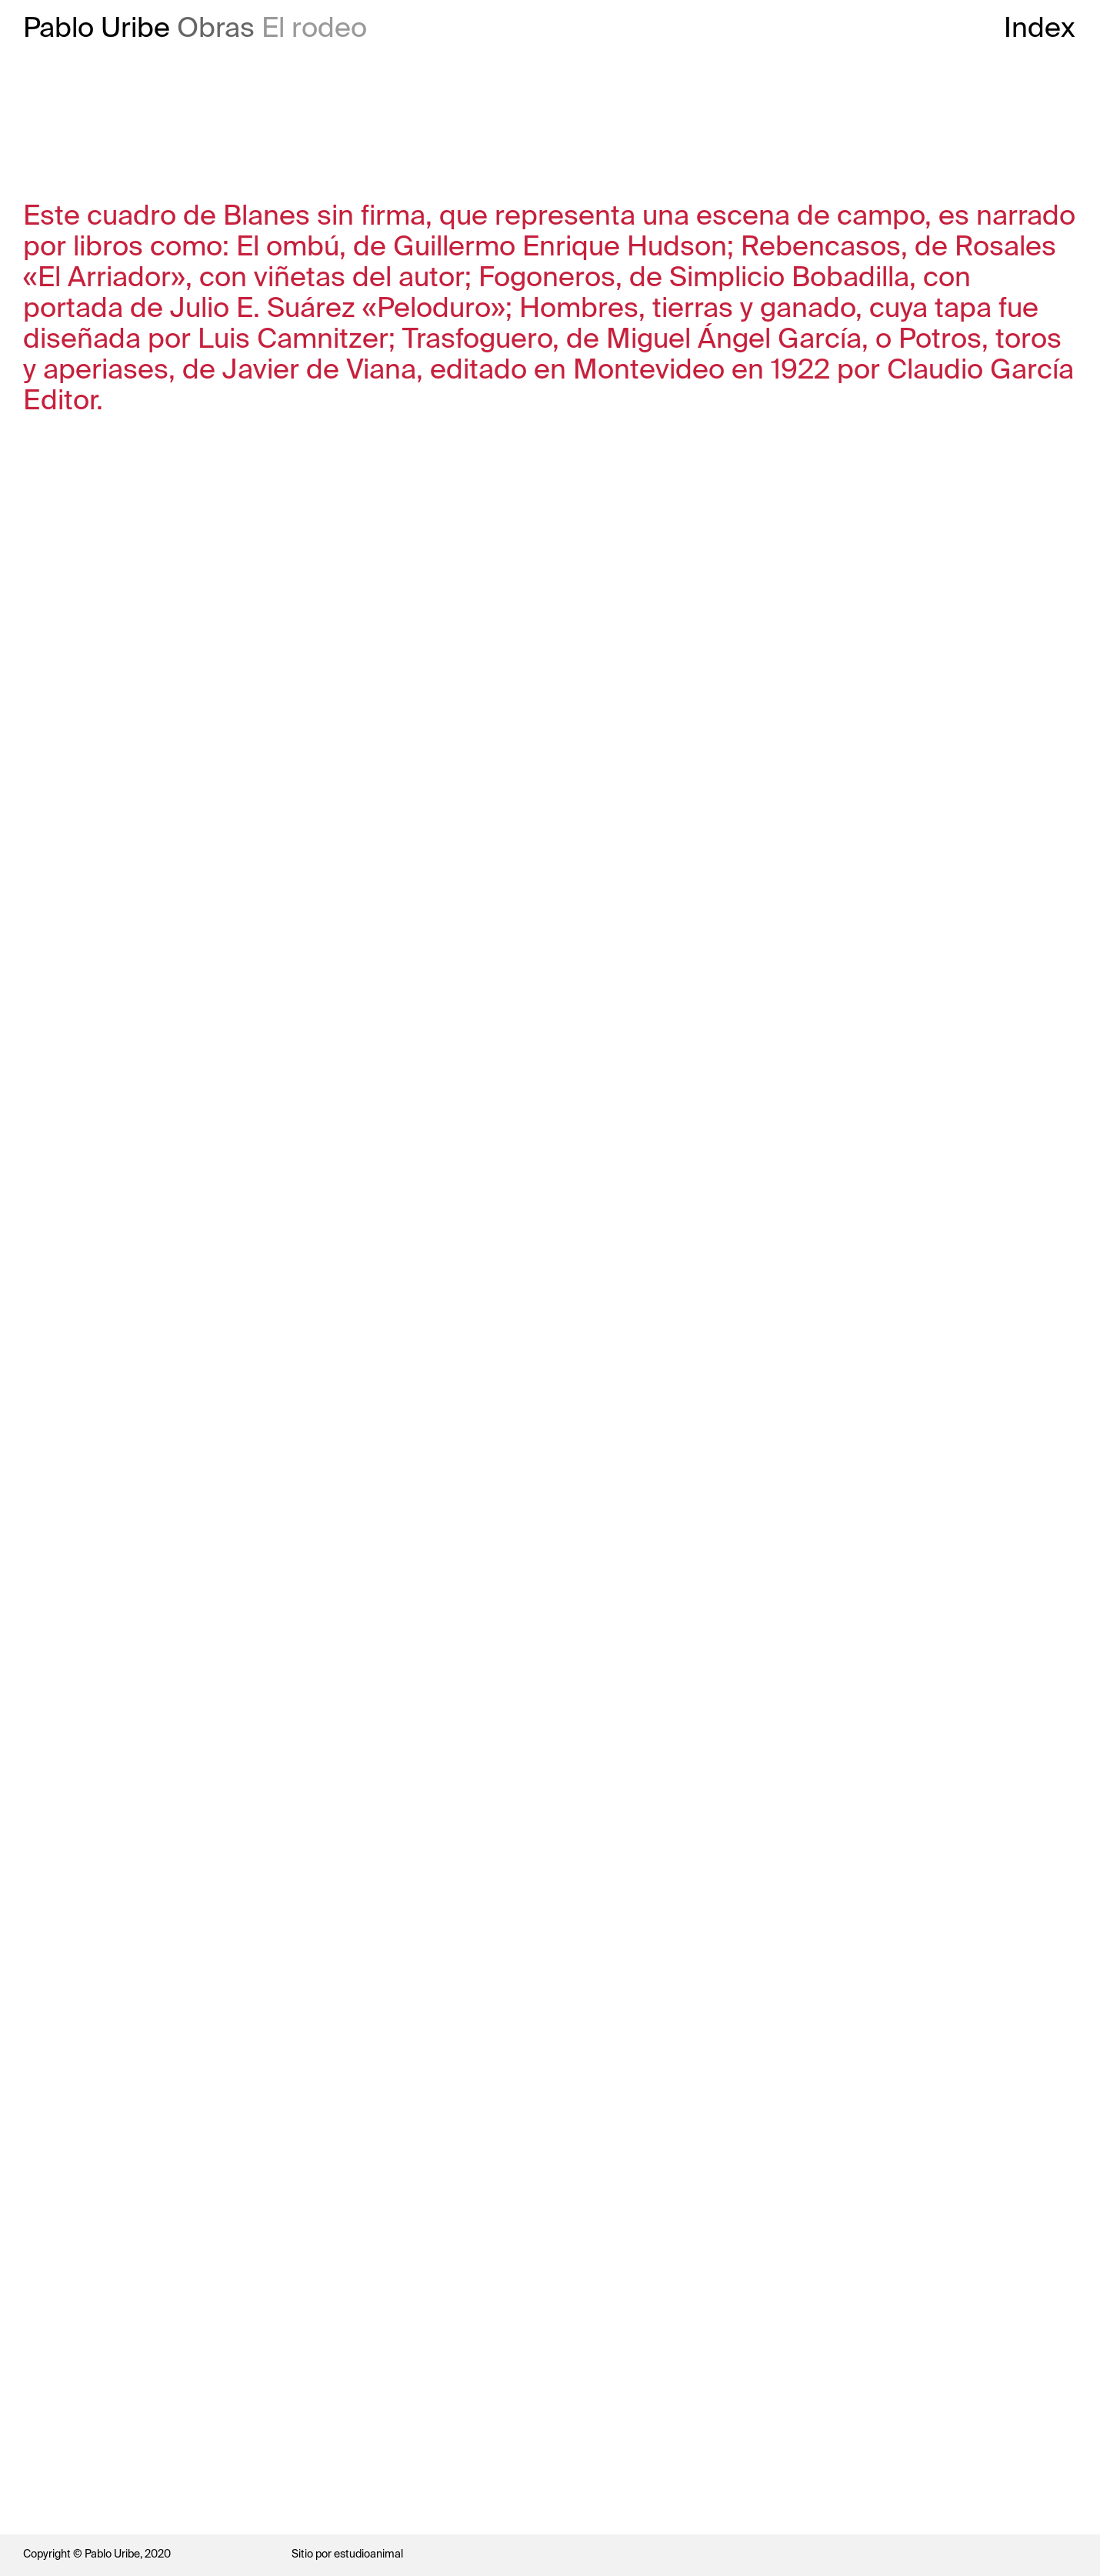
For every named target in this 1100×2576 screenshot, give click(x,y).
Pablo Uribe (96, 27)
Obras (216, 27)
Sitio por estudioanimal (347, 2554)
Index (1039, 27)
